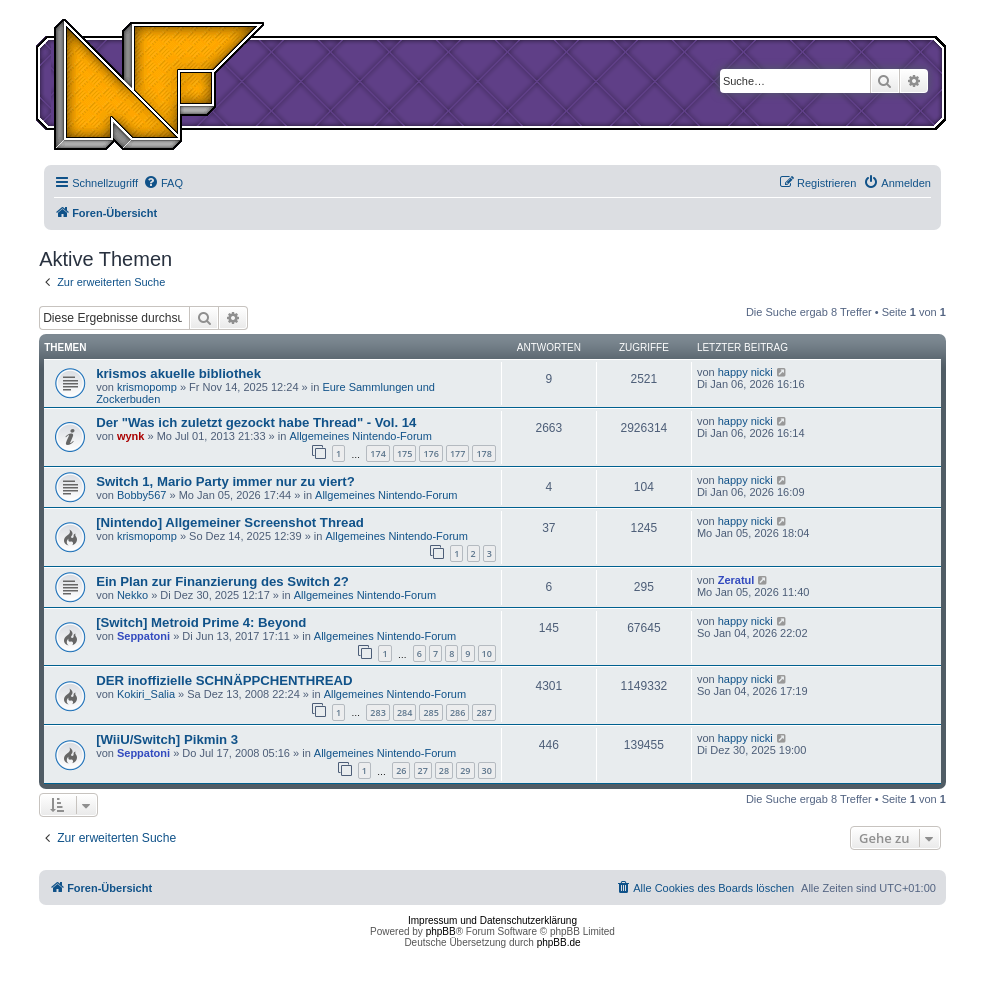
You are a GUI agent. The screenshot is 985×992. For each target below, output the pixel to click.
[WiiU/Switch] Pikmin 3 (167, 739)
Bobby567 (142, 495)
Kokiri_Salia (146, 694)
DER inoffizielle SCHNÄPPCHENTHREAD (224, 680)
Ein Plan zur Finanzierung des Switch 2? (222, 581)
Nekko (132, 595)
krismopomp (147, 387)
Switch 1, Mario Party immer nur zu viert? (225, 481)
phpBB (441, 931)
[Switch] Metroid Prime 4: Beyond (201, 622)
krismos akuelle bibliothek (178, 373)
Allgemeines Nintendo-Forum (360, 436)
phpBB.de (559, 942)
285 (430, 712)
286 (457, 712)
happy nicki (745, 372)
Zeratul (736, 580)
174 (377, 453)
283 (377, 712)
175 (404, 453)
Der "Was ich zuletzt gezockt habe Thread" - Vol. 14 (256, 422)
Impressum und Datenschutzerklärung (492, 920)
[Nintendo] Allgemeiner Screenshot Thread (230, 522)
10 (487, 653)
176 (430, 453)
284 (404, 712)
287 (483, 712)
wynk (131, 436)
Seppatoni (143, 636)
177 (457, 453)
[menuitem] (163, 183)
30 (487, 770)
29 (465, 770)
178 (483, 453)
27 (423, 770)
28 (444, 770)
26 (401, 770)
